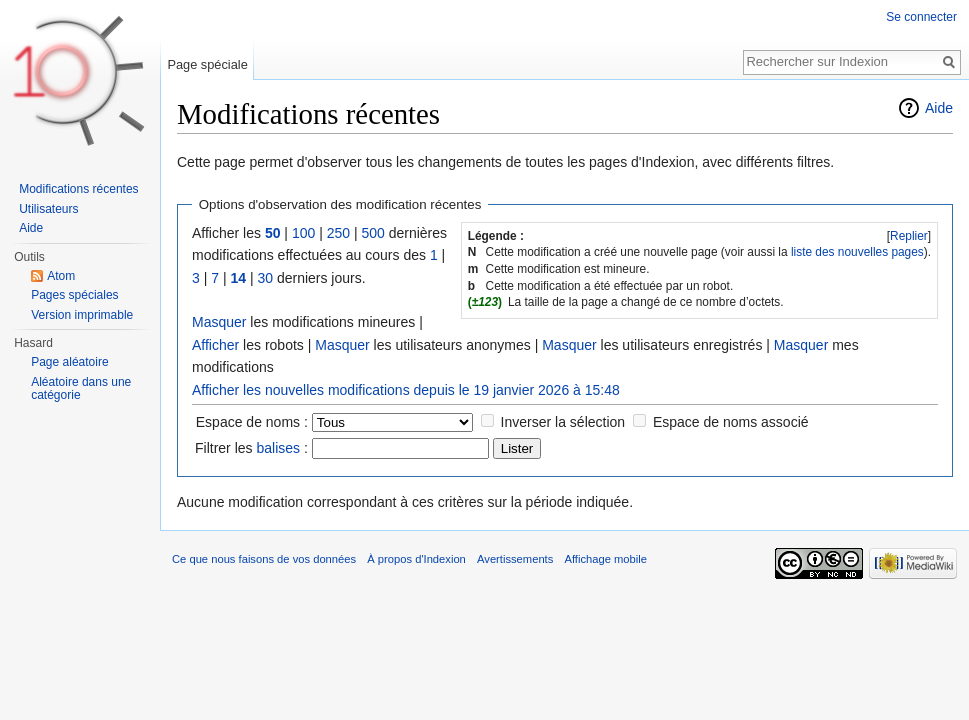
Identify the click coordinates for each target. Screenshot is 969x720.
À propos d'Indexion (416, 559)
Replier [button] (909, 236)
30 (265, 278)
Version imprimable (82, 315)
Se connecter (921, 17)
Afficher (215, 345)
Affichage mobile (606, 559)
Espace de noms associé (731, 422)
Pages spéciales (74, 295)
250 (338, 233)
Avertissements (515, 559)
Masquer (219, 322)
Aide (939, 108)
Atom (61, 276)
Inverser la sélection (563, 422)
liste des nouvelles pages (857, 252)
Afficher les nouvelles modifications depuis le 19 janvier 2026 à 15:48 (406, 390)
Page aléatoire (69, 362)
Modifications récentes (78, 189)
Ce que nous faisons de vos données (264, 559)
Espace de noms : (252, 422)
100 (303, 233)
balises (278, 448)
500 (372, 233)
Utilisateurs (48, 209)
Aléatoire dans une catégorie (81, 389)
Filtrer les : (251, 448)
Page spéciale (207, 64)
